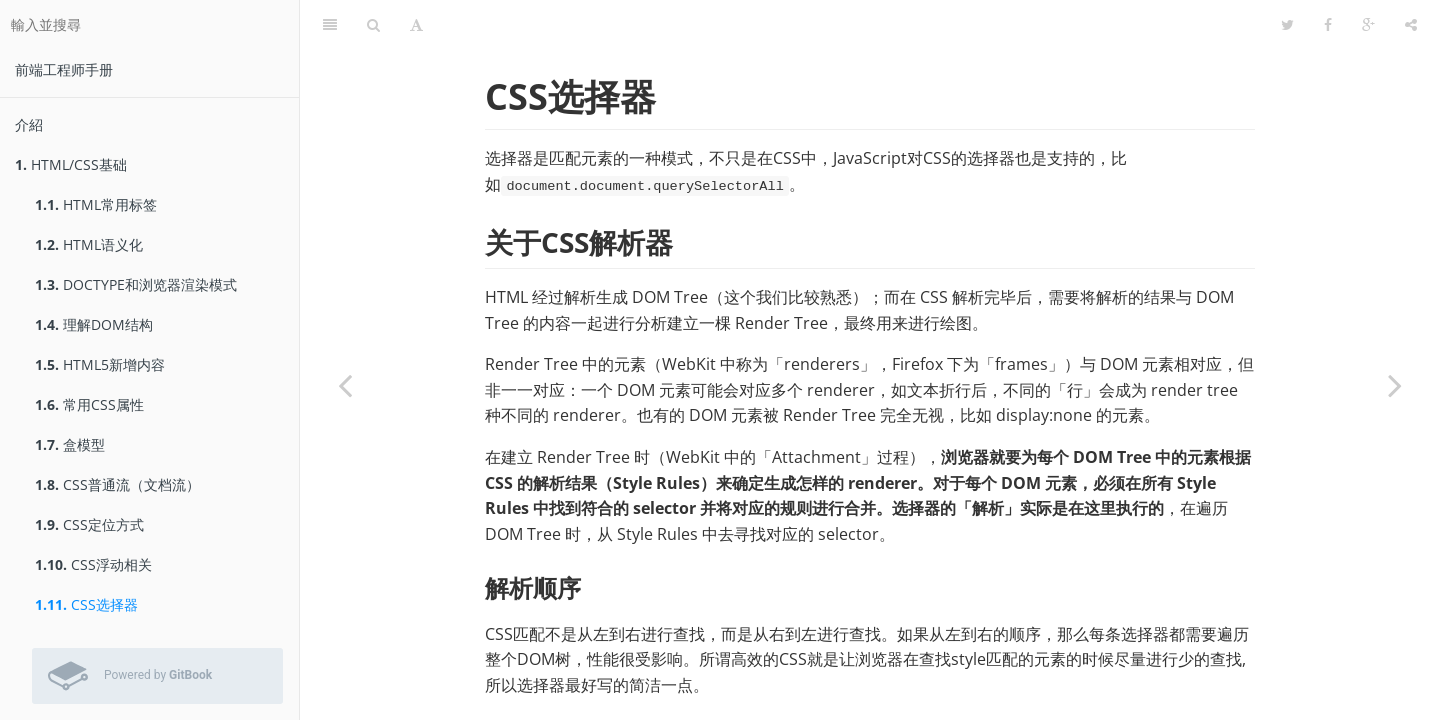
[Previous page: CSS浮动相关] (345, 385)
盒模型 (70, 444)
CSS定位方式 (89, 524)
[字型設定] (416, 25)
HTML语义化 (89, 244)
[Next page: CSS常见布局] (1395, 385)
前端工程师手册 (64, 69)
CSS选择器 (86, 604)
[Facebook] (1328, 25)
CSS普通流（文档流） (117, 484)
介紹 (29, 124)
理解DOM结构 (94, 324)
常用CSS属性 (89, 404)
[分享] (1411, 25)
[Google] (1368, 25)
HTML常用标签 (96, 204)
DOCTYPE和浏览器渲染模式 (136, 284)
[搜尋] (373, 25)
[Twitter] (1287, 25)
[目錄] (330, 25)
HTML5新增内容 (100, 364)
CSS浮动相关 (93, 564)
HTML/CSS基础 (71, 164)
